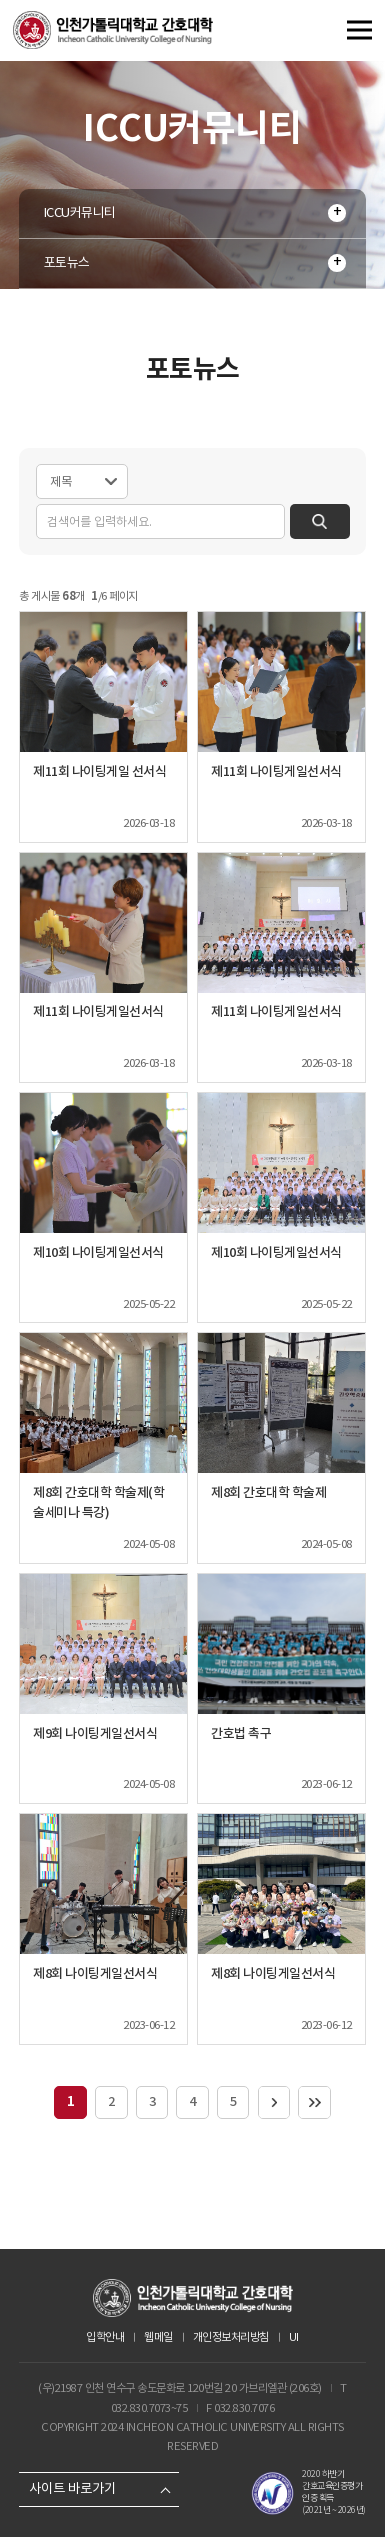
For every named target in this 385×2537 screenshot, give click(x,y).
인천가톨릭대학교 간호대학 (113, 30)
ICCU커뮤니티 (80, 212)
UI (294, 2337)
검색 (317, 521)
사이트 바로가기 (72, 2488)
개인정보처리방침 (231, 2337)
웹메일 (158, 2337)
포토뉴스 (67, 262)
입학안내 (105, 2337)
